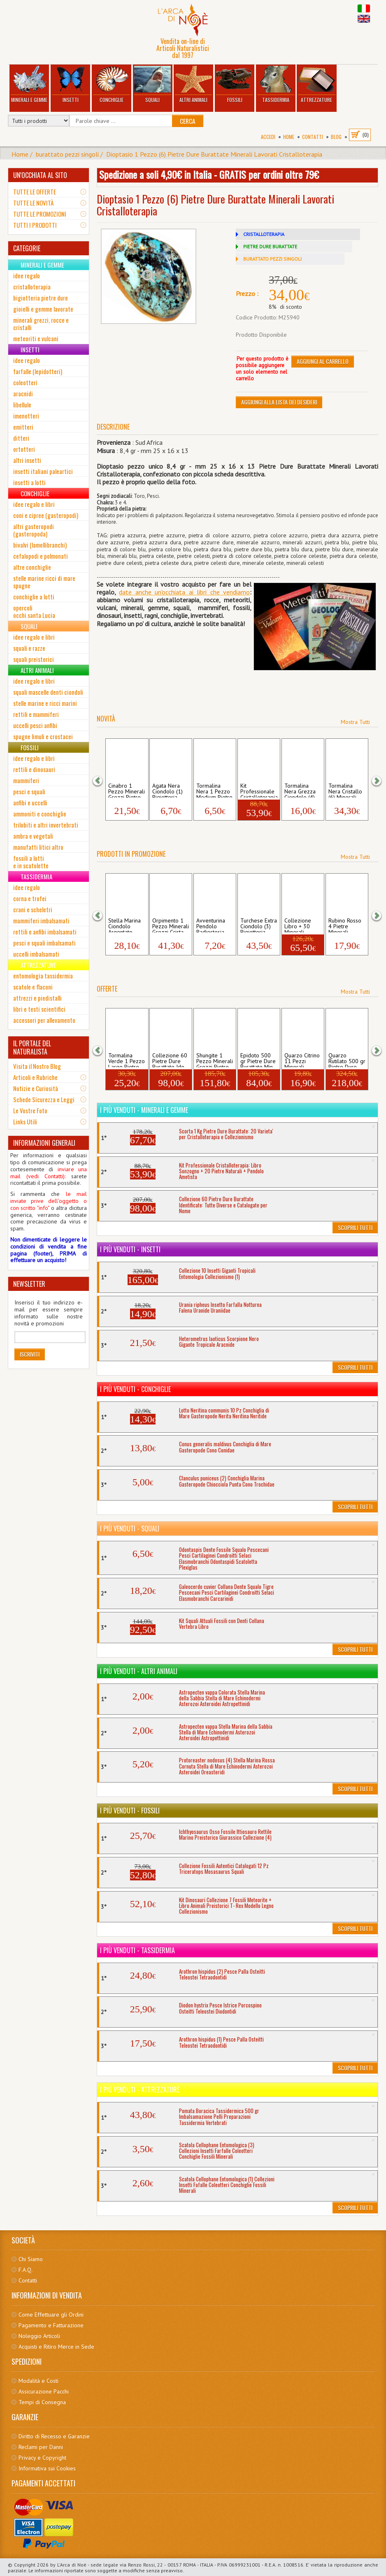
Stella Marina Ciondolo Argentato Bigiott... (124, 925)
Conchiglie (111, 84)
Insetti (70, 84)
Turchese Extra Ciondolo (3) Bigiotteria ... (258, 925)
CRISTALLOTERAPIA (263, 234)
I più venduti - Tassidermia (137, 1950)
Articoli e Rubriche (35, 1077)
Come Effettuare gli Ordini (51, 2314)
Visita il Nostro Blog (37, 1066)
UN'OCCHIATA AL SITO (40, 175)
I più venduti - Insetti (130, 1249)
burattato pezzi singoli (67, 154)
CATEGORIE (26, 248)
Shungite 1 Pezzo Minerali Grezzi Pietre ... (214, 1059)
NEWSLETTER (29, 1284)
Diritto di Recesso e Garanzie (54, 2436)
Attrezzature (316, 84)
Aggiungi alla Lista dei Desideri (279, 402)
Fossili (234, 84)
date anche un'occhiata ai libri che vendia (180, 592)
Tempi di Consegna (42, 2402)
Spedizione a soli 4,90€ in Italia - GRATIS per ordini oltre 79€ (209, 174)
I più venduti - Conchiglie (135, 1389)
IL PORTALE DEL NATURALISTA (32, 1047)
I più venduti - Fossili (130, 1810)
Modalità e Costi (38, 2380)
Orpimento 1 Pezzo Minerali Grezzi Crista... (170, 925)
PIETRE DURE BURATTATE (270, 246)
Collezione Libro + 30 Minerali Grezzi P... (297, 925)
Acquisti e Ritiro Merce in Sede (56, 2346)
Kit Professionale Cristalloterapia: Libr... (258, 790)
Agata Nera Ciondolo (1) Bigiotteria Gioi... (167, 790)
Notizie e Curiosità (35, 1088)
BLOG (336, 136)
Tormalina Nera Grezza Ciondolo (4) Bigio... (300, 790)
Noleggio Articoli (39, 2336)
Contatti (312, 136)
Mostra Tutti (355, 722)
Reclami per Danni (41, 2447)
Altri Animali (193, 84)
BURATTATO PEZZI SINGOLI (272, 259)
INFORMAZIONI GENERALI (44, 1143)
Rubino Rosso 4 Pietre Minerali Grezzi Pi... (344, 925)
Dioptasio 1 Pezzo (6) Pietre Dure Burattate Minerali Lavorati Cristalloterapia (214, 154)
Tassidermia (275, 84)
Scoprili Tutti (355, 1227)
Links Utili (25, 1121)
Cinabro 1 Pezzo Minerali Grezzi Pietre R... (126, 790)
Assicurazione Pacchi (44, 2391)
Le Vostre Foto (30, 1110)
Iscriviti (30, 1354)
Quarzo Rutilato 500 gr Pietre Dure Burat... (346, 1059)
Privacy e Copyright (42, 2457)
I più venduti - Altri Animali (138, 1671)
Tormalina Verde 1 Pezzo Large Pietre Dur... (126, 1059)
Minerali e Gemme (29, 84)
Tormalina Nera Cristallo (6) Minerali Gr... (345, 790)
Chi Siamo (31, 2259)
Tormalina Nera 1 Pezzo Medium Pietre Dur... (214, 790)
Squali (152, 84)
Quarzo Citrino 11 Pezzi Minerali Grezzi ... (302, 1059)
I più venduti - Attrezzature (139, 2090)
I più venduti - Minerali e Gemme (144, 1110)
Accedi (268, 136)
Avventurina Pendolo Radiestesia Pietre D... (210, 925)
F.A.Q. (26, 2269)
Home (288, 136)
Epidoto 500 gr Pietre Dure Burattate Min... (258, 1059)
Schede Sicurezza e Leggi (43, 1099)
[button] (103, 780)
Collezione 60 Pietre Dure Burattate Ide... (170, 1059)
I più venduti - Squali (129, 1528)
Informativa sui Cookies (47, 2468)
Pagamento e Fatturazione (51, 2325)
